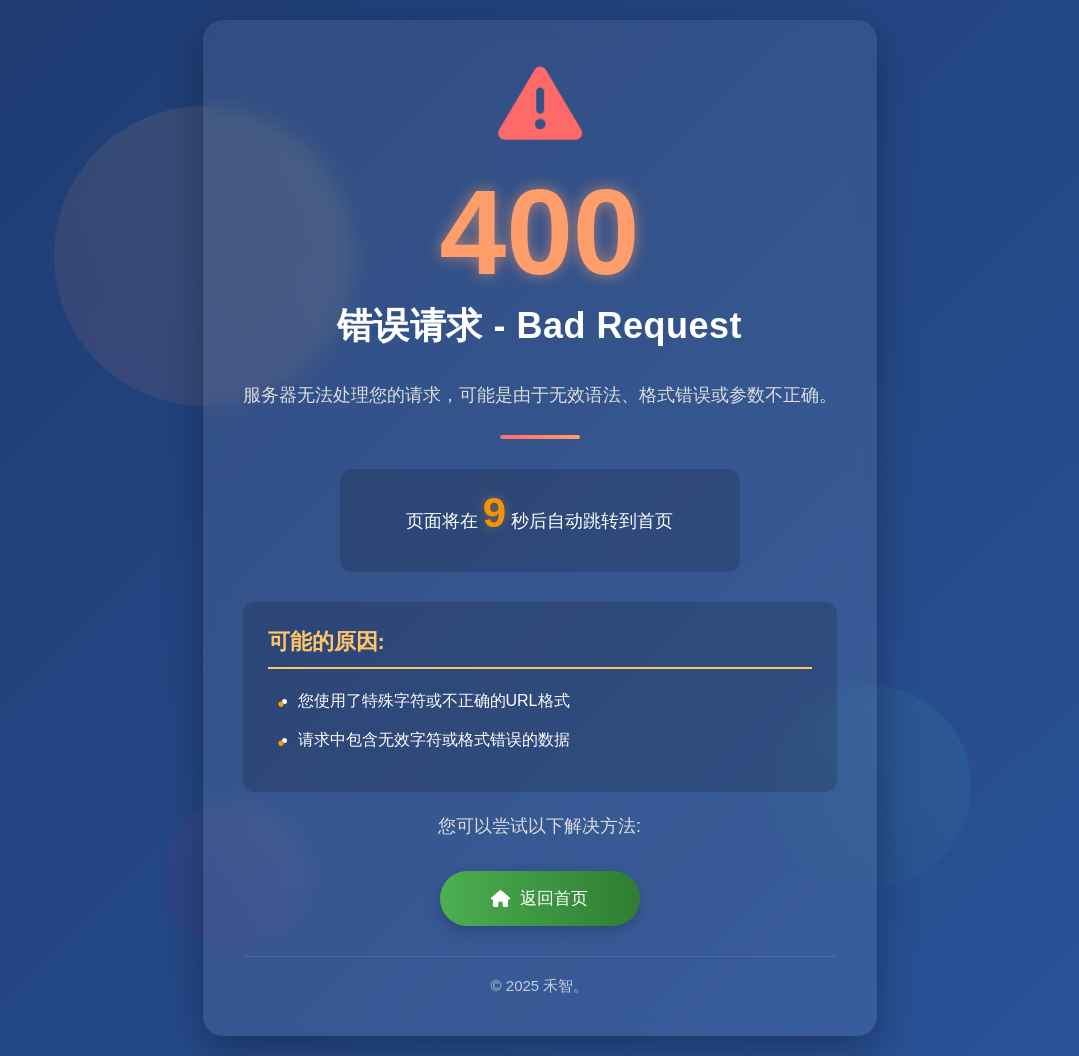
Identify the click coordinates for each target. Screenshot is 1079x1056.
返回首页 (539, 898)
